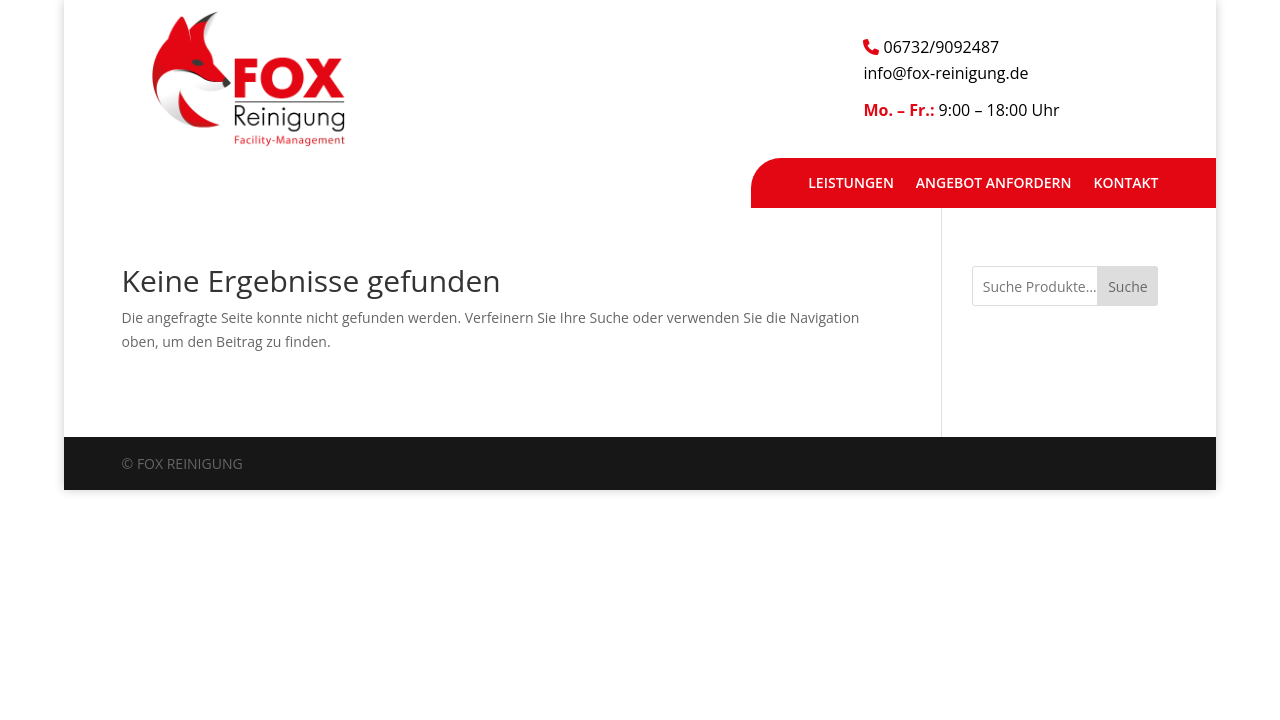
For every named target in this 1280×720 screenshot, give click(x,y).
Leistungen (851, 184)
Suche (1127, 286)
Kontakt (1125, 184)
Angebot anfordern (994, 184)
